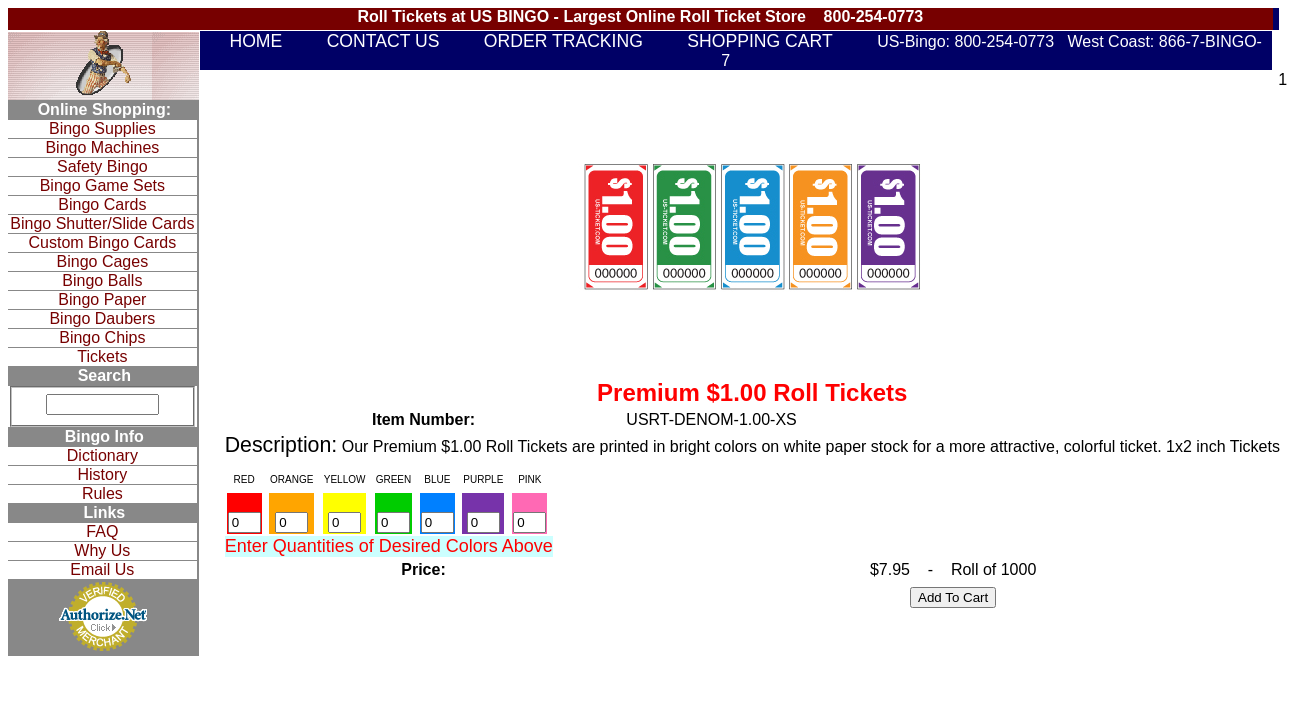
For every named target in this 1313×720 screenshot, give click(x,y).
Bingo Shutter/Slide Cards (102, 223)
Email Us (102, 569)
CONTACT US (383, 41)
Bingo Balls (102, 280)
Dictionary (102, 455)
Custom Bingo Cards (103, 242)
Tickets (102, 356)
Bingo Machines (102, 147)
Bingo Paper (102, 299)
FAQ (102, 531)
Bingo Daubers (102, 318)
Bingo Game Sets (102, 185)
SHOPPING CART (759, 41)
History (102, 474)
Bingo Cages (103, 261)
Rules (102, 493)
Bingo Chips (102, 337)
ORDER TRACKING (563, 41)
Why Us (102, 550)
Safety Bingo (102, 166)
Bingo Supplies (102, 128)
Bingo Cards (102, 204)
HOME (255, 41)
